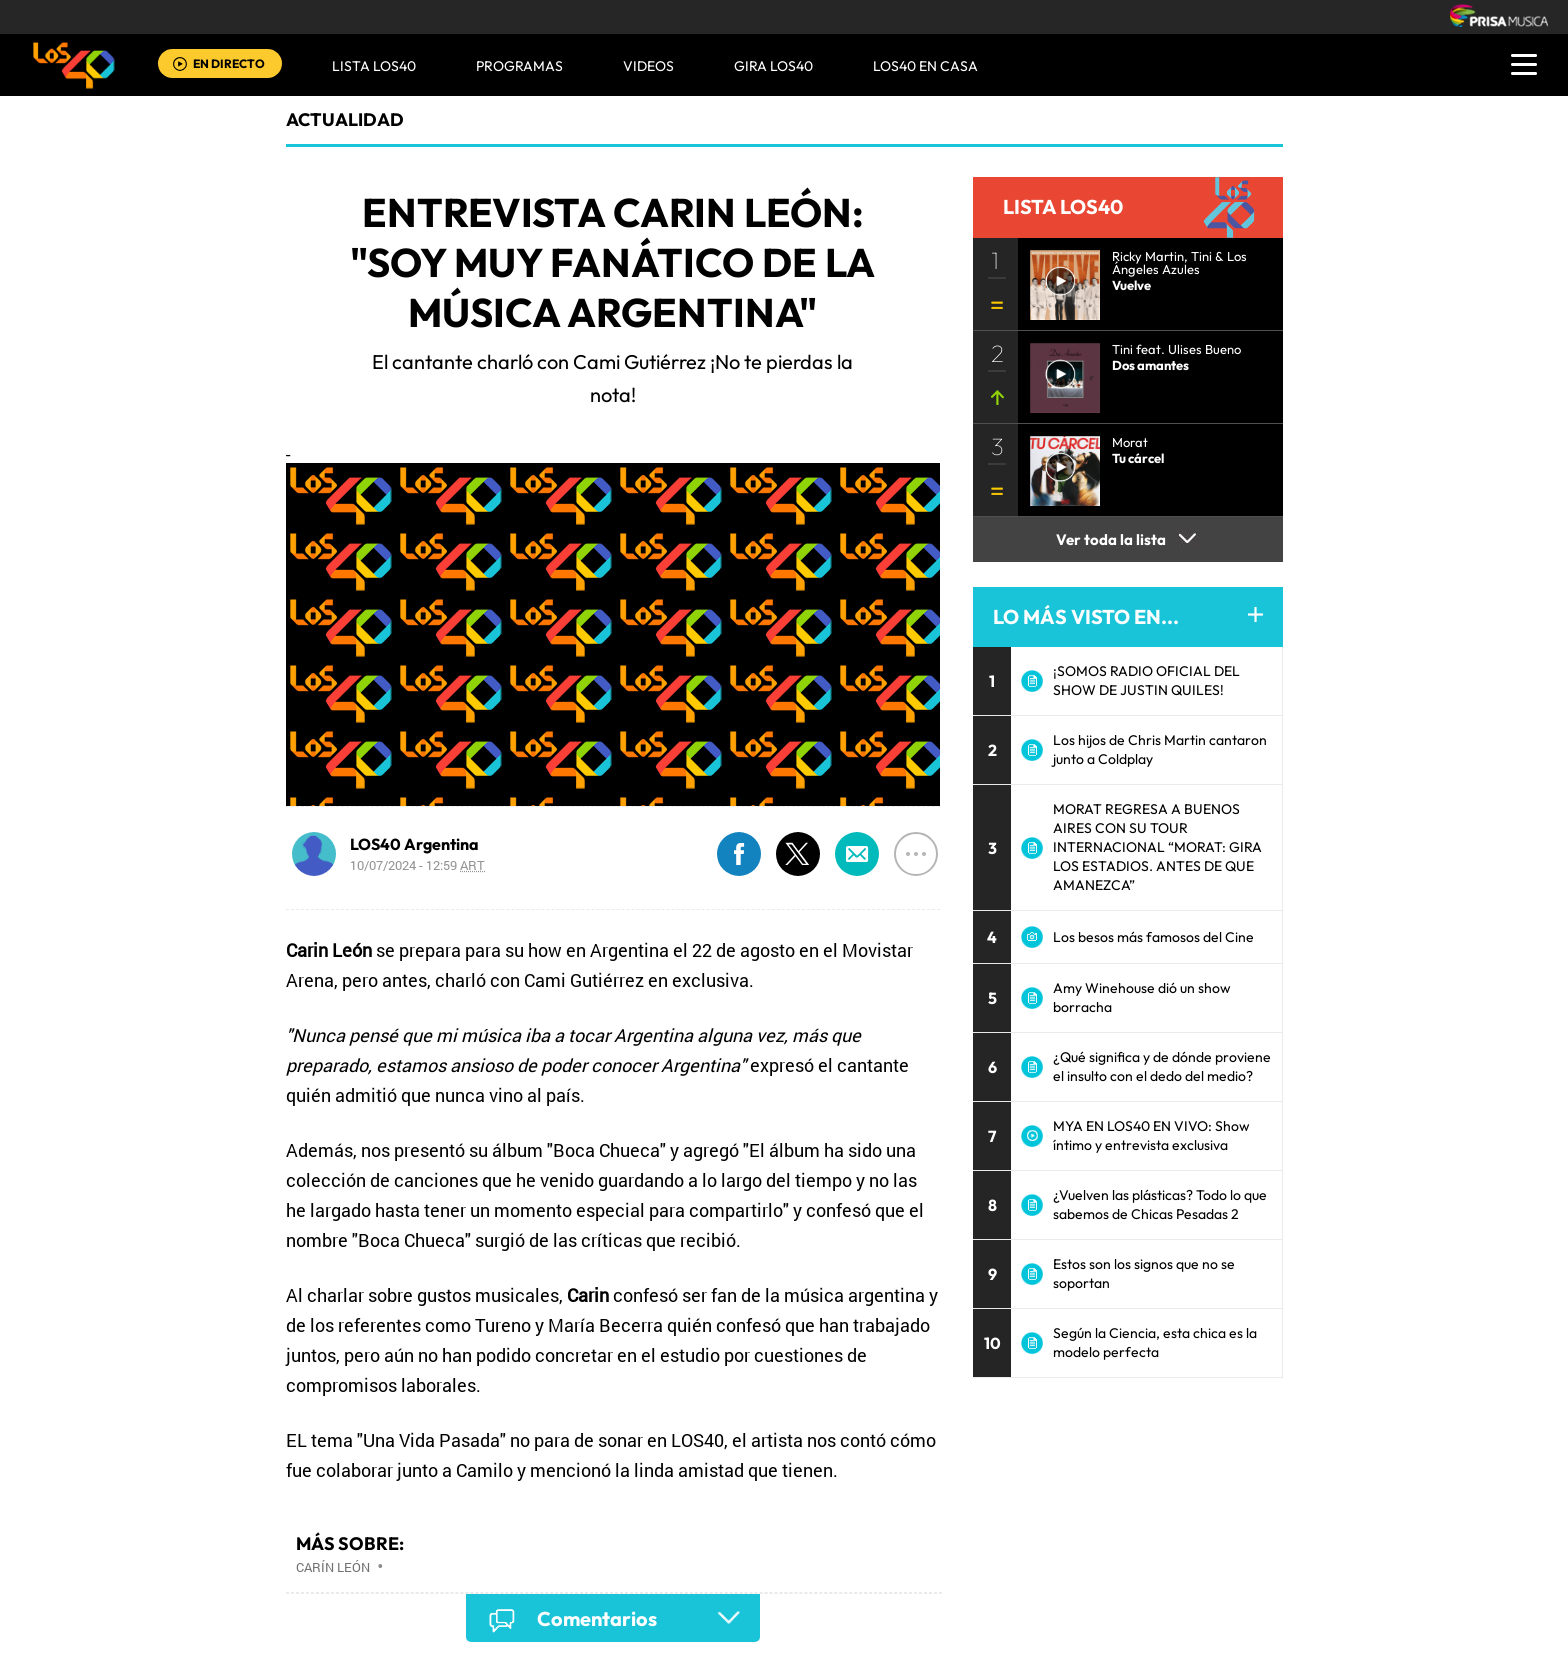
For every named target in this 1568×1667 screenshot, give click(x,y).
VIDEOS (648, 66)
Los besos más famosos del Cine (1153, 937)
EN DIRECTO (229, 63)
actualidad (345, 119)
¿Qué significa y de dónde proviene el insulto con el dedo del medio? (1162, 1066)
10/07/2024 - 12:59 (417, 865)
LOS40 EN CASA (925, 66)
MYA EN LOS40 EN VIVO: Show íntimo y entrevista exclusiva (1151, 1135)
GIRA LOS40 (773, 66)
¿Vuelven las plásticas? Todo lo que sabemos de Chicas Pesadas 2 (1160, 1204)
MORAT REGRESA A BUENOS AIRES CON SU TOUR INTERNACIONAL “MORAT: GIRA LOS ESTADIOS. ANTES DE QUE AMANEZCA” (1157, 847)
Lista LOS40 (374, 66)
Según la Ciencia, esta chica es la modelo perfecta (1155, 1342)
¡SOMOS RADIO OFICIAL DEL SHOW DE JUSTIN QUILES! (1146, 680)
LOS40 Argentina (414, 844)
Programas (519, 66)
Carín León (333, 1567)
